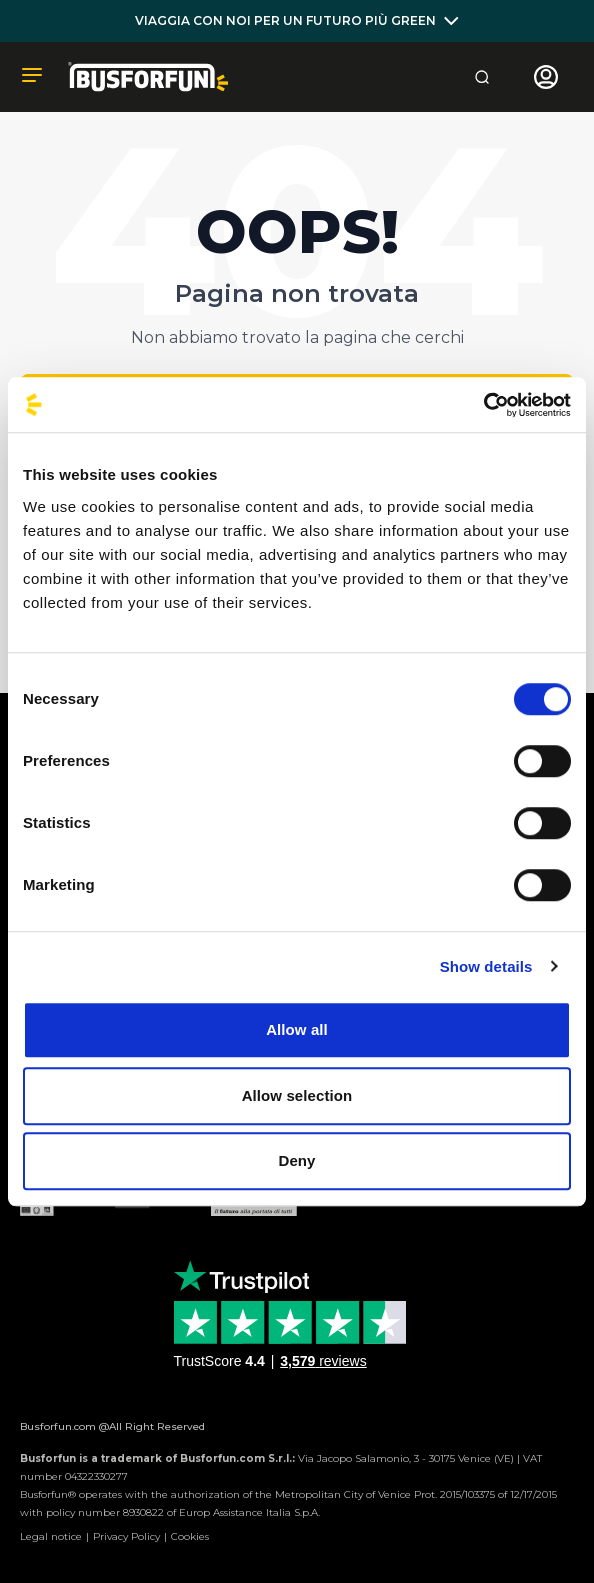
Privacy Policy (126, 1536)
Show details (486, 966)
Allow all (297, 1029)
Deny (296, 1160)
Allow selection (297, 1095)
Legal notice (51, 1536)
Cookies (190, 1536)
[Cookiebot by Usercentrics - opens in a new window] (483, 405)
